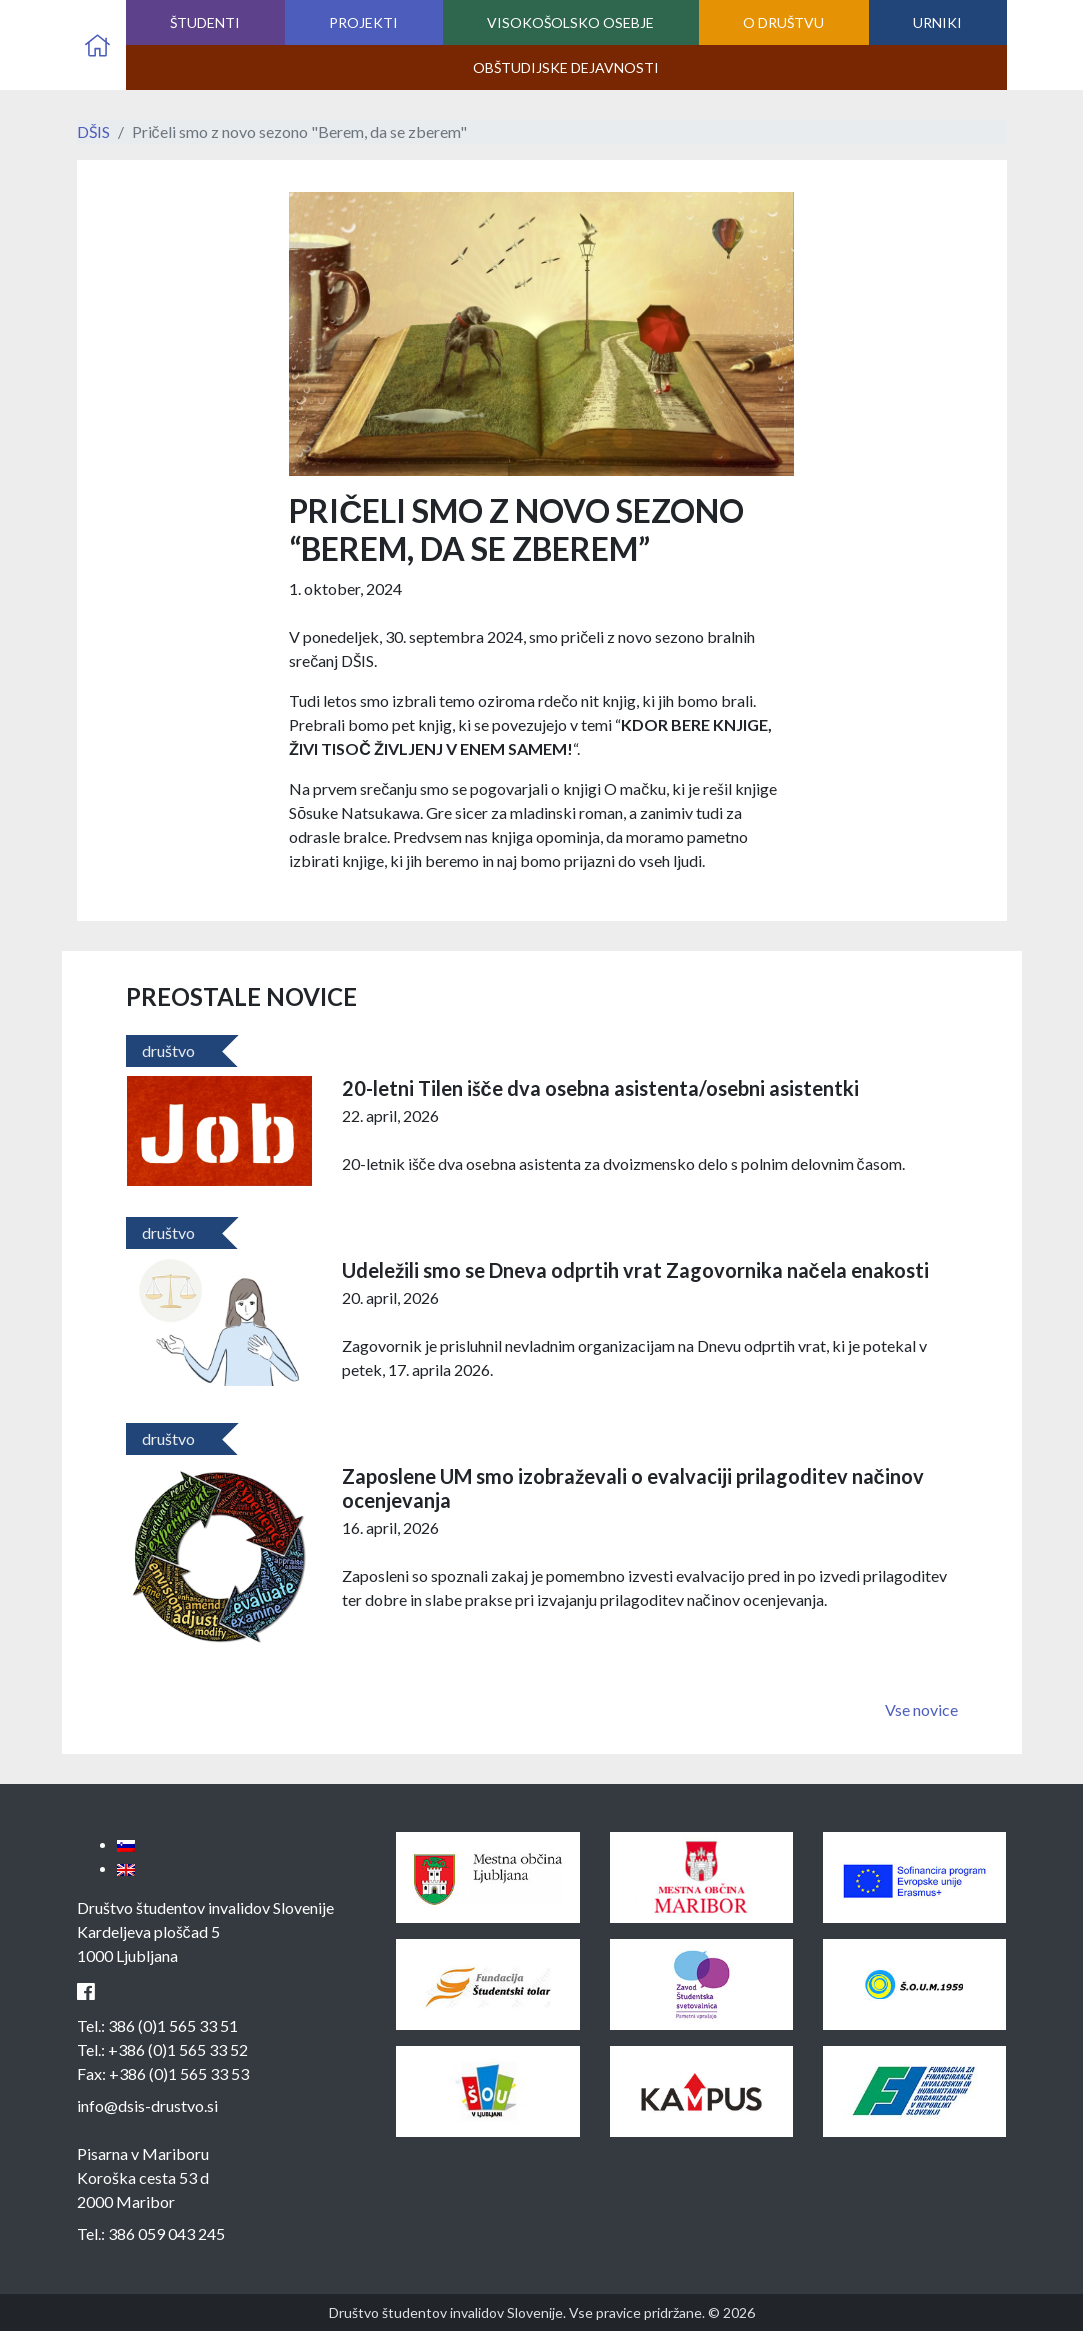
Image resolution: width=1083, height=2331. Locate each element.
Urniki (937, 22)
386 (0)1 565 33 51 (173, 2025)
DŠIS (93, 131)
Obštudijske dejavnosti (566, 67)
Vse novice (921, 1709)
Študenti (205, 22)
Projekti (363, 22)
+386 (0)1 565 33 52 (178, 2049)
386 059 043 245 (166, 2233)
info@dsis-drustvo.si (147, 2105)
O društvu (783, 22)
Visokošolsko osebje (570, 22)
